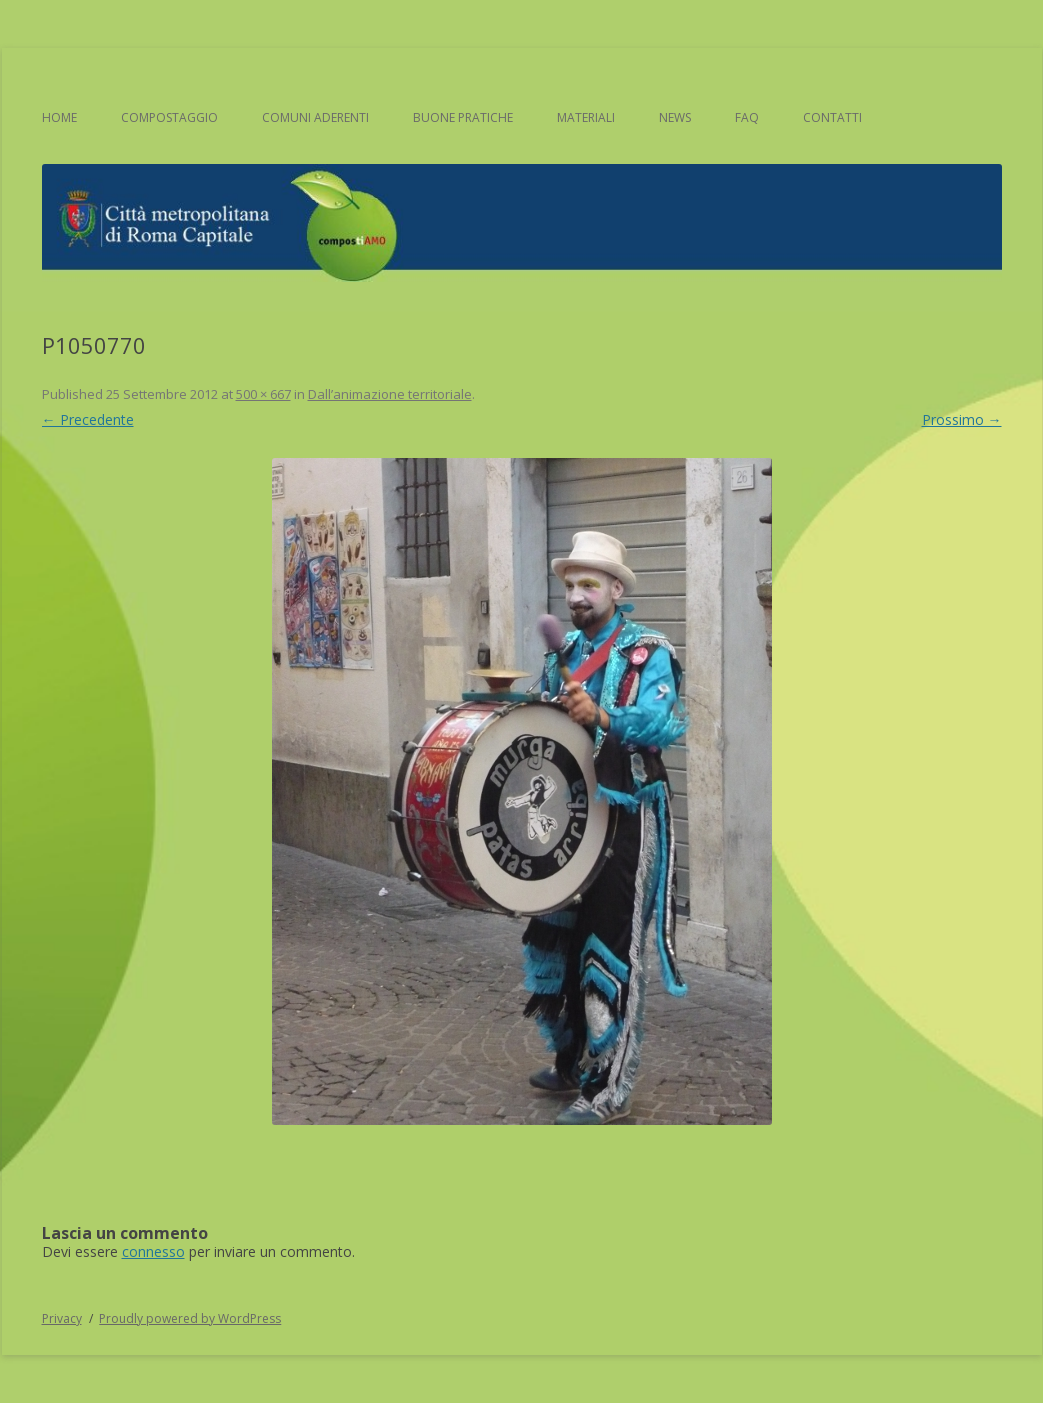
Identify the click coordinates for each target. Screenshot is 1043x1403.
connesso (153, 1251)
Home (59, 117)
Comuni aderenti (315, 117)
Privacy (62, 1318)
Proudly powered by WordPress (190, 1318)
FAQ (747, 117)
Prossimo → (962, 419)
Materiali (586, 117)
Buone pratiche (463, 117)
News (675, 117)
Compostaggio (169, 117)
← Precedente (88, 419)
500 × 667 (263, 394)
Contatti (832, 117)
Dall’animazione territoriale (390, 394)
